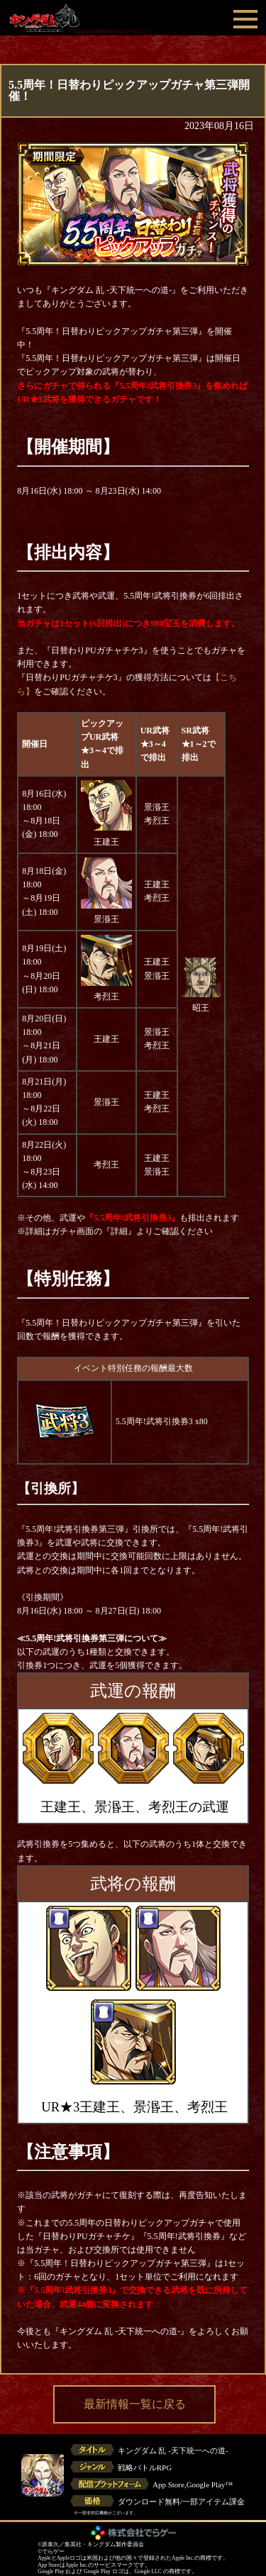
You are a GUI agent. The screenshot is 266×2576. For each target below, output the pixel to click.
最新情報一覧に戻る (135, 2404)
